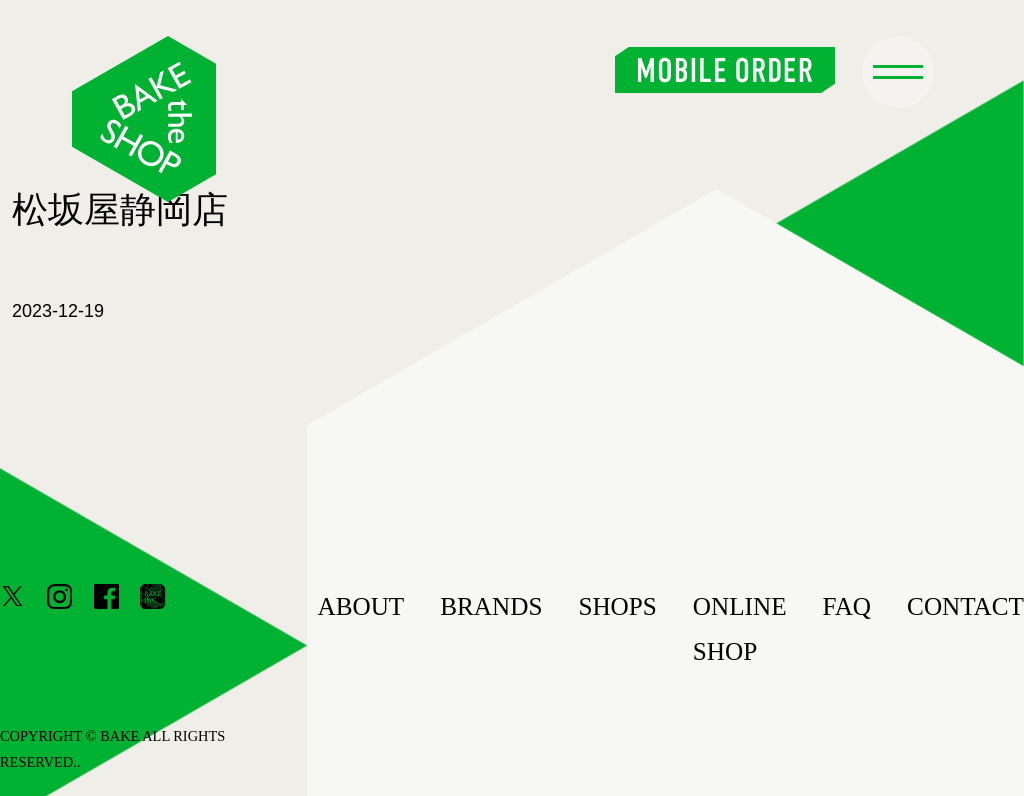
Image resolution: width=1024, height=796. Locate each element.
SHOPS (617, 606)
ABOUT (360, 606)
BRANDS (491, 606)
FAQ (847, 606)
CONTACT (965, 606)
